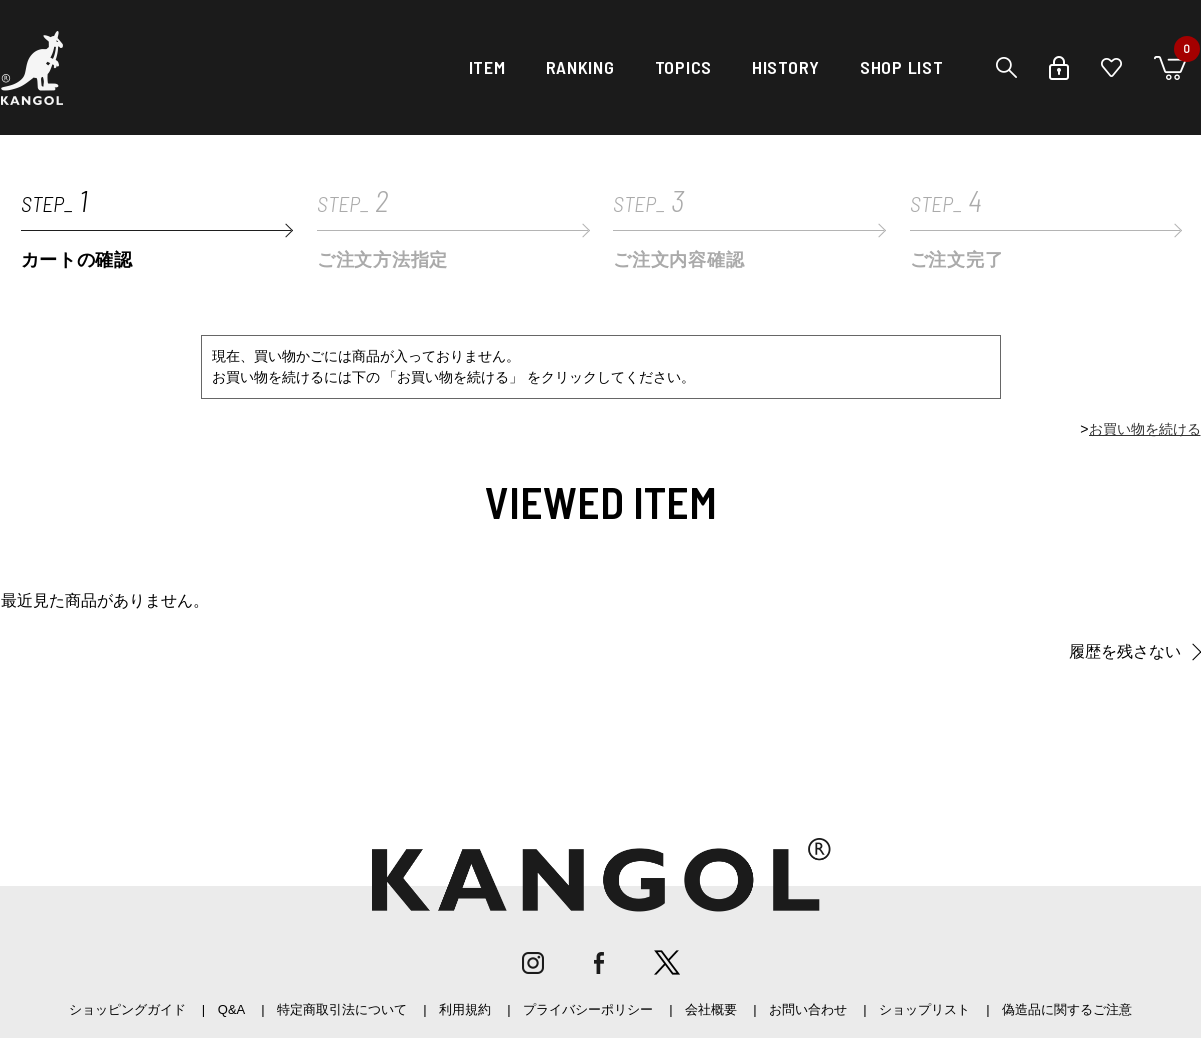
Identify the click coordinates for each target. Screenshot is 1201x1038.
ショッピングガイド (127, 1009)
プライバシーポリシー (588, 1009)
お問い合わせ (808, 1009)
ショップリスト (924, 1009)
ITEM (487, 67)
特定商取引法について (342, 1009)
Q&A (231, 1009)
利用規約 (465, 1009)
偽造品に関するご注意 (1067, 1009)
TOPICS (683, 67)
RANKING (580, 67)
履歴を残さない (1125, 651)
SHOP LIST (901, 67)
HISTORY (786, 67)
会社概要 (711, 1009)
